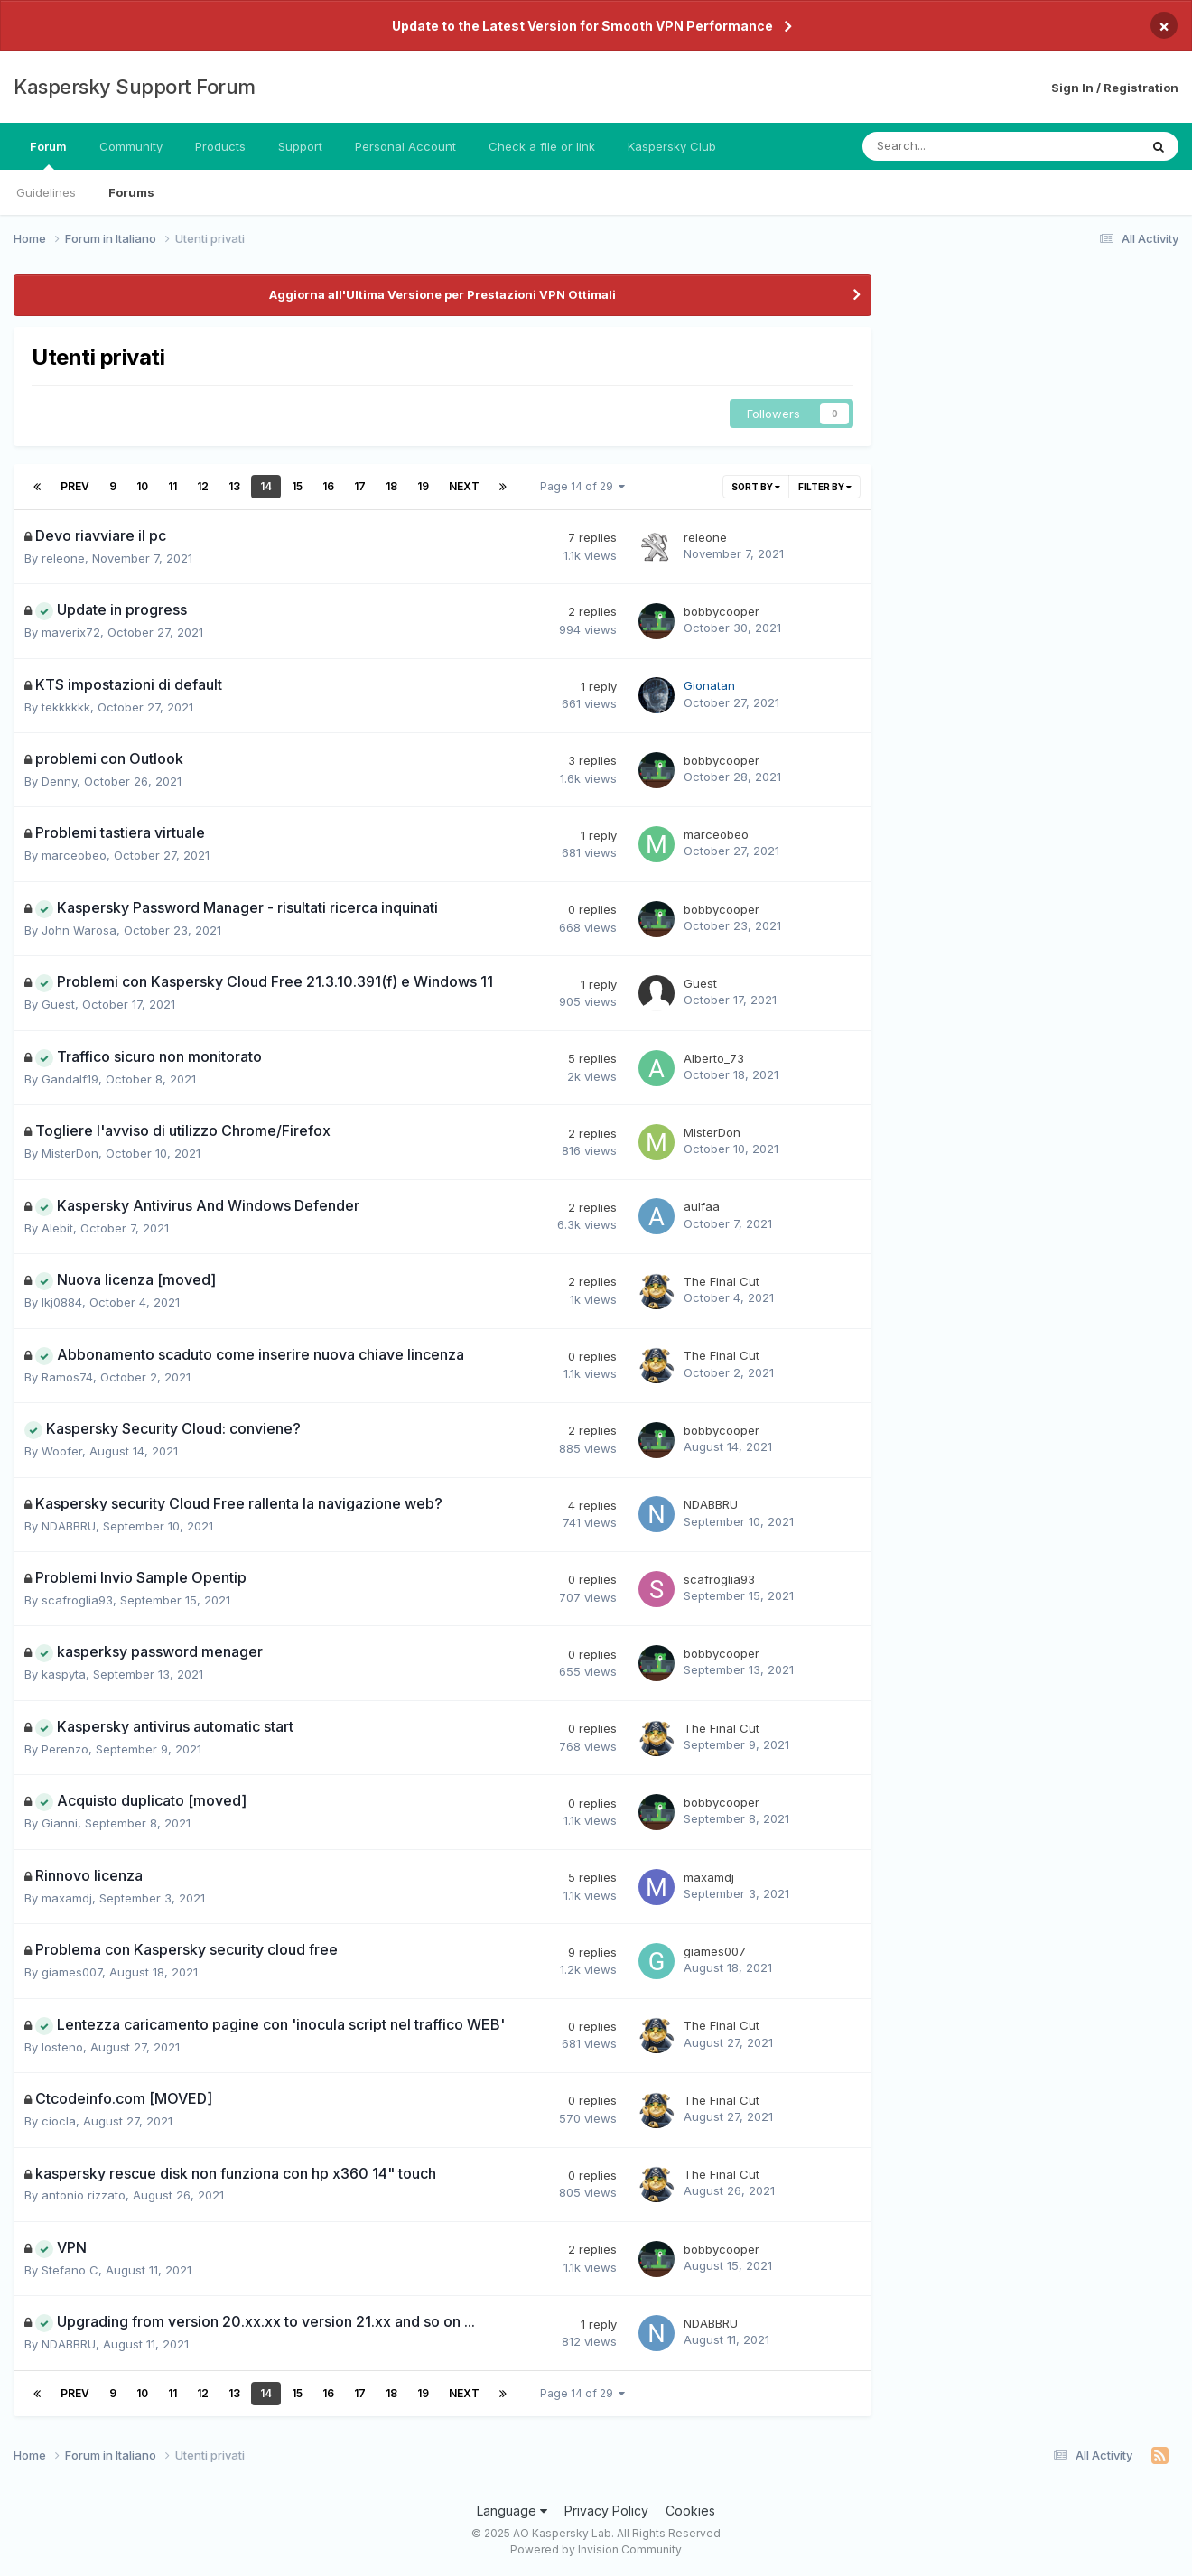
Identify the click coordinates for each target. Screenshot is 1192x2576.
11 (172, 486)
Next (464, 486)
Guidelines (46, 192)
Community (131, 146)
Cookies (690, 2510)
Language (512, 2510)
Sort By (755, 486)
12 (203, 486)
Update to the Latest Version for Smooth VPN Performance (582, 25)
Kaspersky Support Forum (135, 86)
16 (328, 486)
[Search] (953, 146)
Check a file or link (542, 146)
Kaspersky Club (672, 146)
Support (300, 146)
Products (220, 146)
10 (142, 486)
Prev (75, 486)
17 (360, 486)
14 (266, 486)
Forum (48, 154)
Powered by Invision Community (596, 2549)
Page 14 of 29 (582, 486)
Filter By (825, 486)
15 (297, 486)
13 (234, 486)
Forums (131, 192)
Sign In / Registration (1114, 87)
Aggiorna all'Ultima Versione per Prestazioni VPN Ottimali (442, 294)
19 (423, 486)
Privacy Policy (606, 2510)
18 (391, 486)
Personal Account (405, 146)
